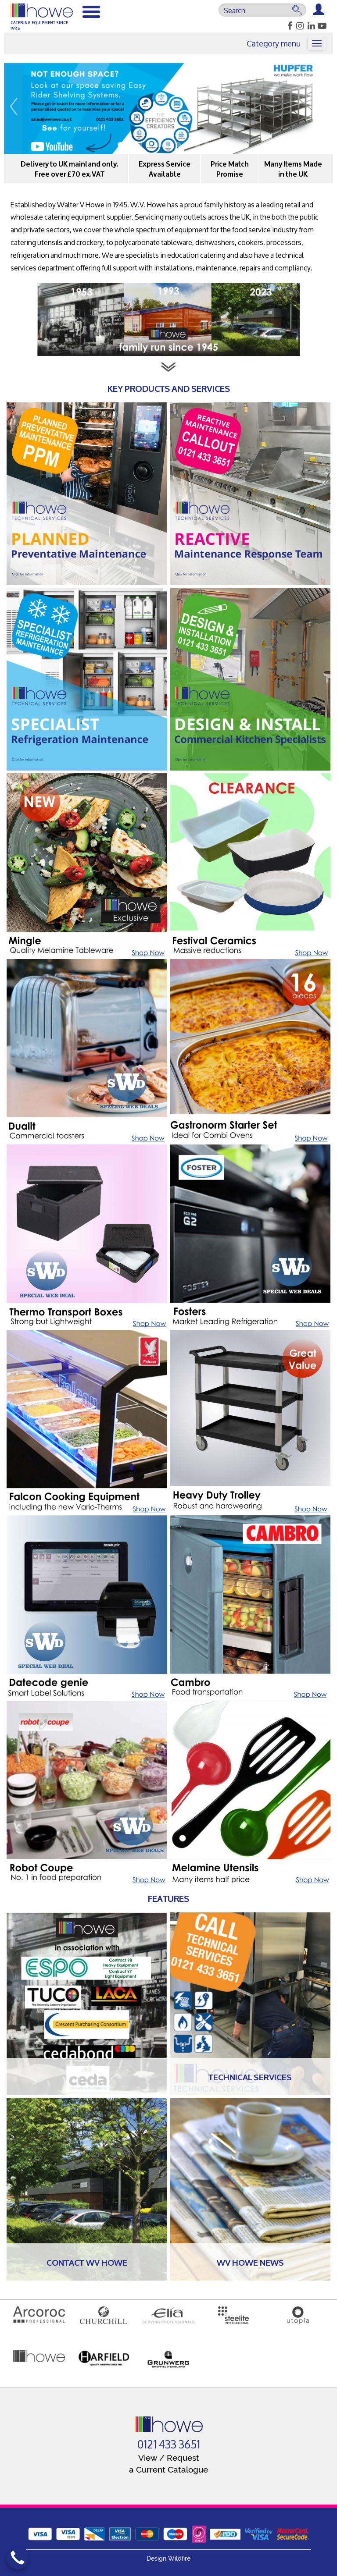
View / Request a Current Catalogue (168, 2463)
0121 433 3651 (168, 2444)
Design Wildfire (168, 2558)
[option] (168, 108)
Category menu (274, 43)
